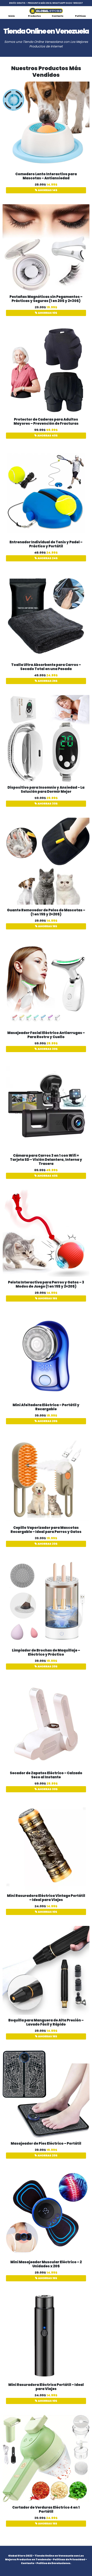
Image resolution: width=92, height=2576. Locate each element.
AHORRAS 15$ (46, 926)
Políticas (80, 16)
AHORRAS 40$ (46, 435)
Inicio (11, 16)
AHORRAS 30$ (46, 804)
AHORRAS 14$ (46, 190)
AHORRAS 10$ (46, 313)
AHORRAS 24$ (46, 558)
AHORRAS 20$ (46, 1421)
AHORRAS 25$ (46, 681)
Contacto (57, 16)
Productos (34, 16)
